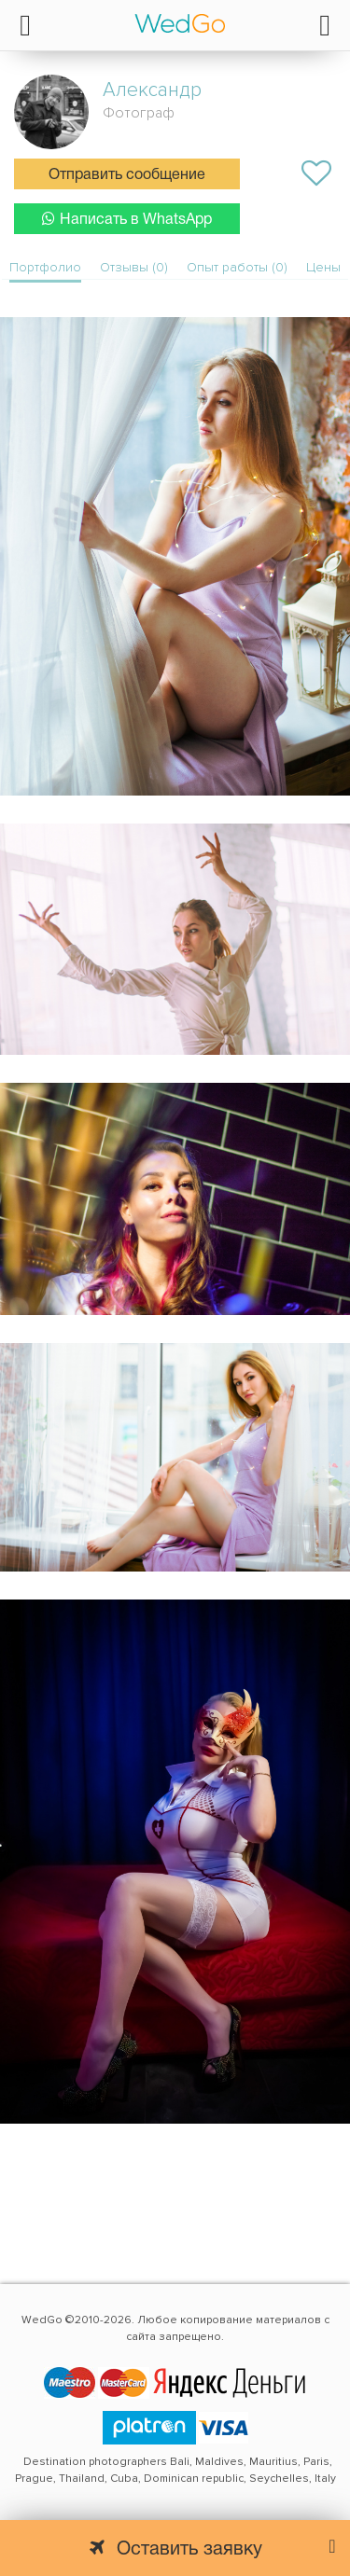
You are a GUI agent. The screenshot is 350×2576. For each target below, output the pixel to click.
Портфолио (45, 267)
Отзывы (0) (134, 267)
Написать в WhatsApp (127, 219)
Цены (323, 267)
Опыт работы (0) (237, 267)
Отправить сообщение (127, 175)
